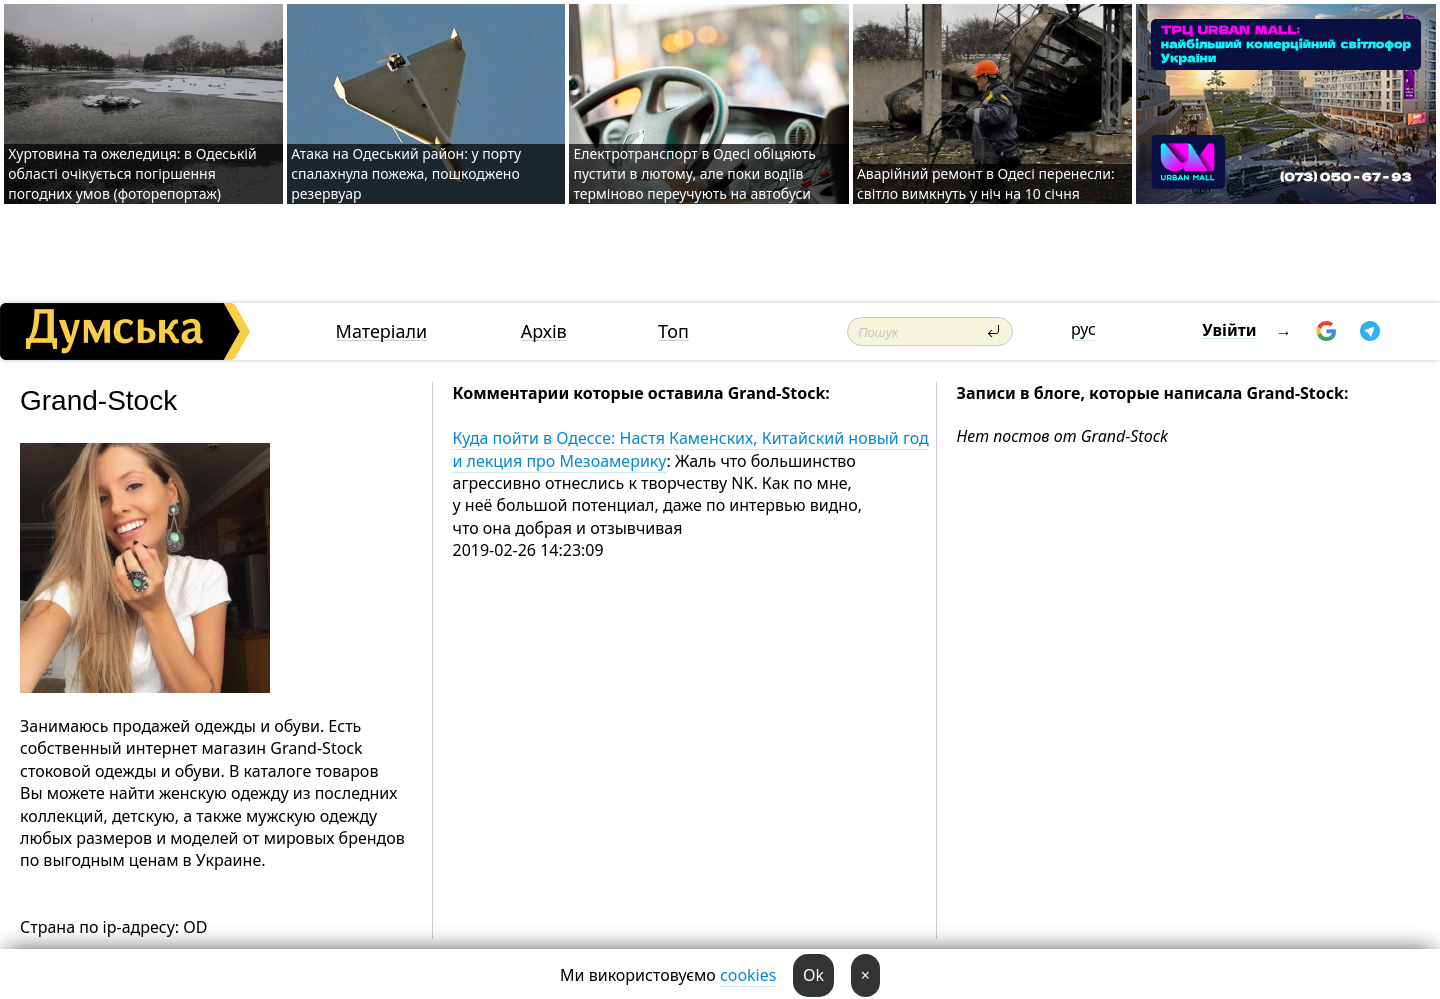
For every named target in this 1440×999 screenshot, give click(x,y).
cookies (748, 975)
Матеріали (382, 331)
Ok (813, 975)
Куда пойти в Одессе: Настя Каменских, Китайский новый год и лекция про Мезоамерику (691, 449)
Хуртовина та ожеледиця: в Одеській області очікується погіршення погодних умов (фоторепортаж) (132, 173)
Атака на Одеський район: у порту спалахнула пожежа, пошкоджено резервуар (406, 173)
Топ (673, 331)
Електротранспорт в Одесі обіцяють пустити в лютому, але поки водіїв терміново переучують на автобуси (694, 173)
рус (1083, 329)
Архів (544, 331)
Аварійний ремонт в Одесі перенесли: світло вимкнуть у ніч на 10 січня (986, 183)
